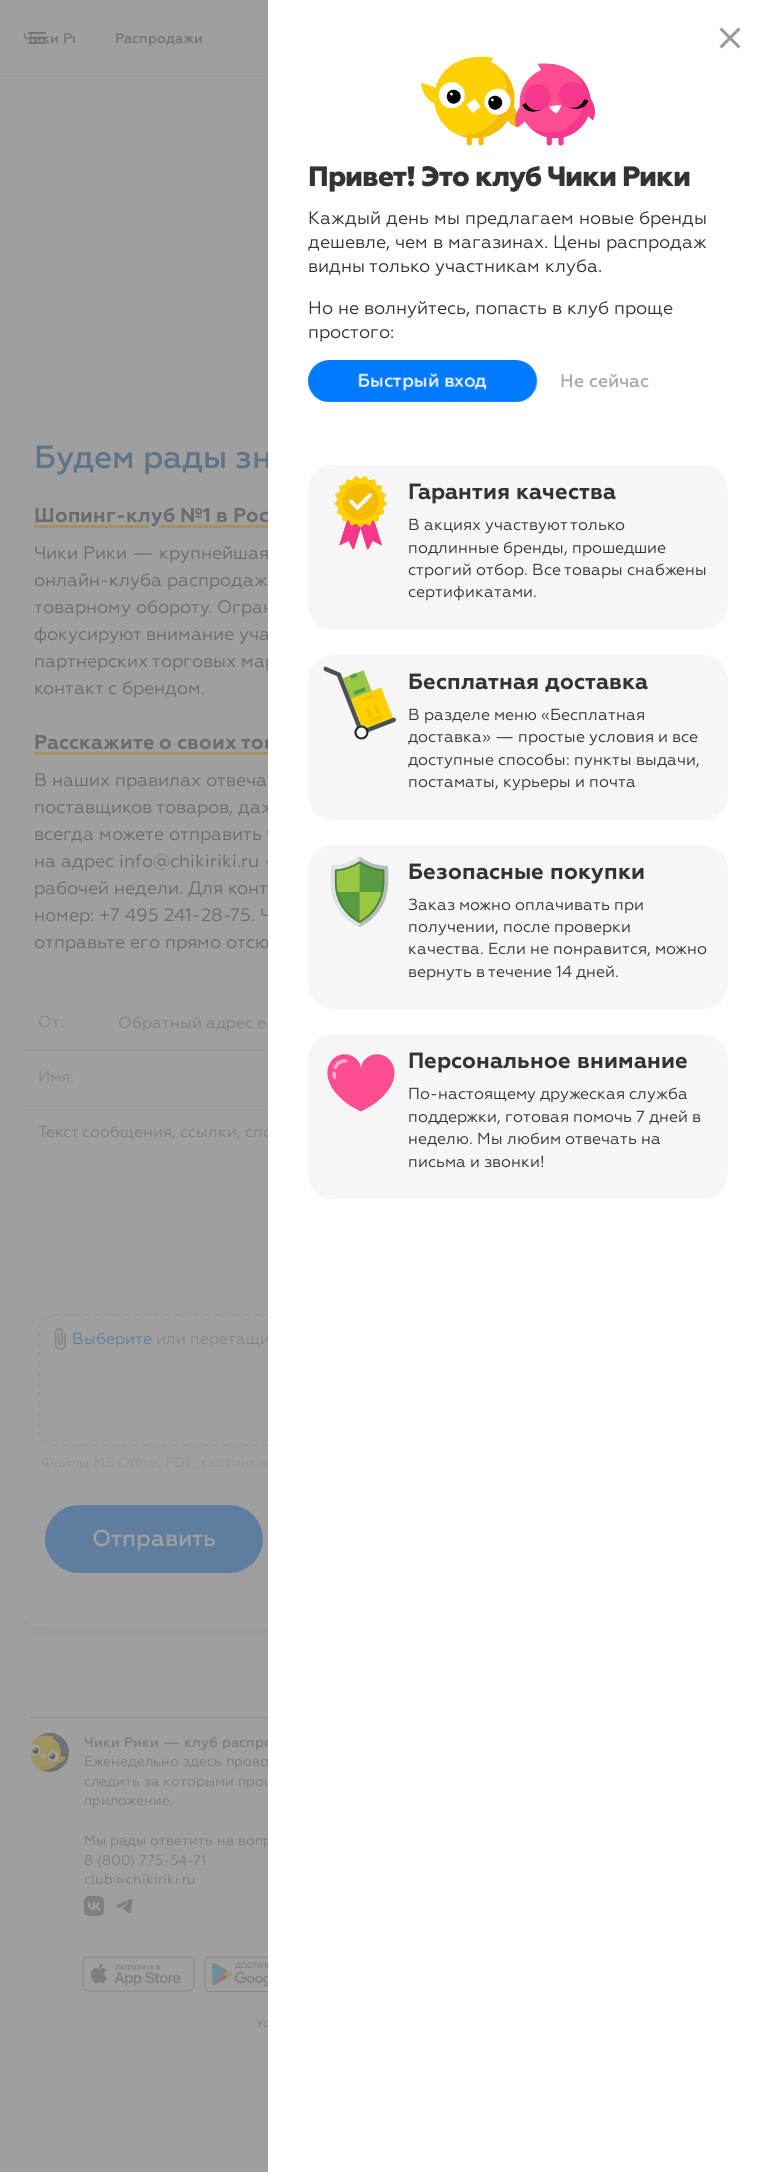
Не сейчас (604, 381)
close (730, 38)
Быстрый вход (422, 381)
